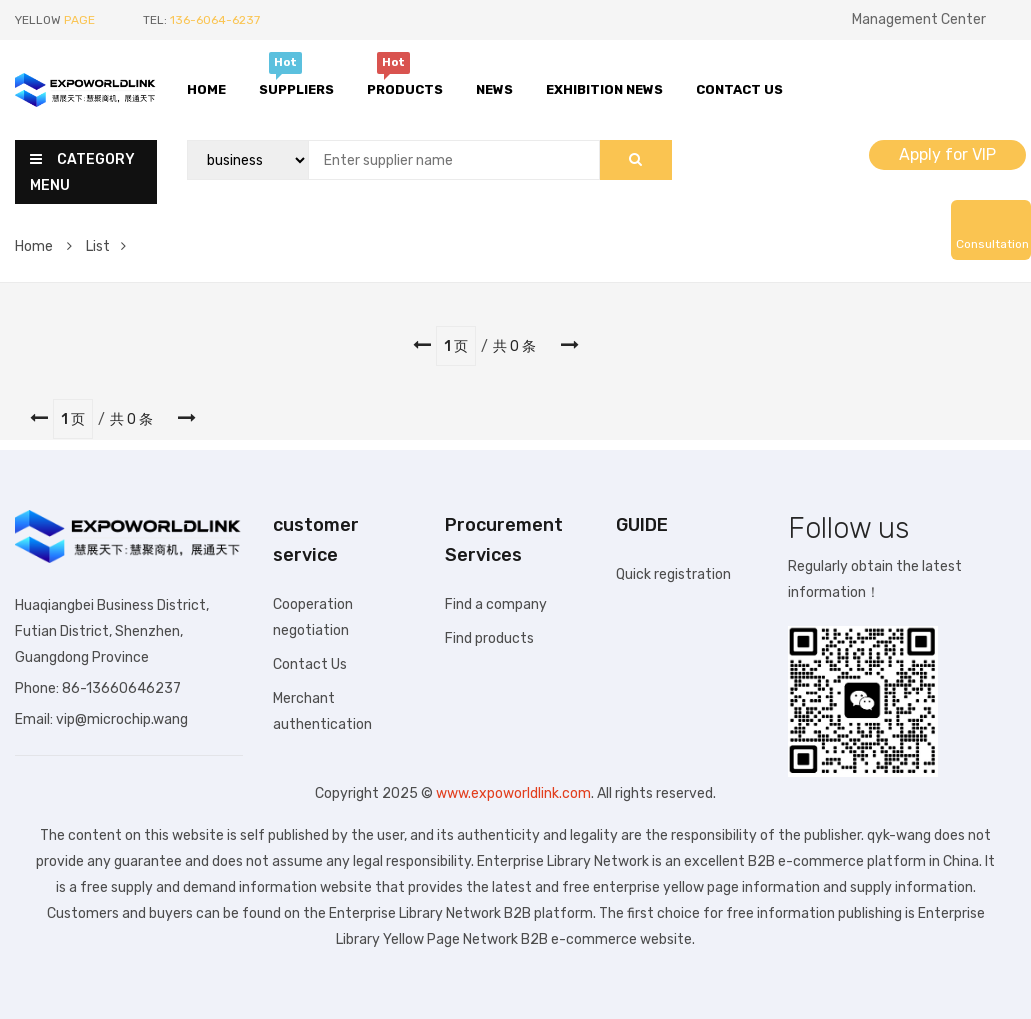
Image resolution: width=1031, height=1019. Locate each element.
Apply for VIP (947, 154)
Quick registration (673, 574)
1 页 (456, 346)
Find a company (496, 604)
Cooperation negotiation (313, 617)
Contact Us (739, 89)
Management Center (919, 19)
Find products (489, 638)
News (494, 89)
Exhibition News (604, 89)
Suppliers (296, 87)
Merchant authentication (322, 711)
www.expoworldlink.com (513, 793)
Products (405, 87)
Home (206, 89)
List (106, 246)
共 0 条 (514, 346)
